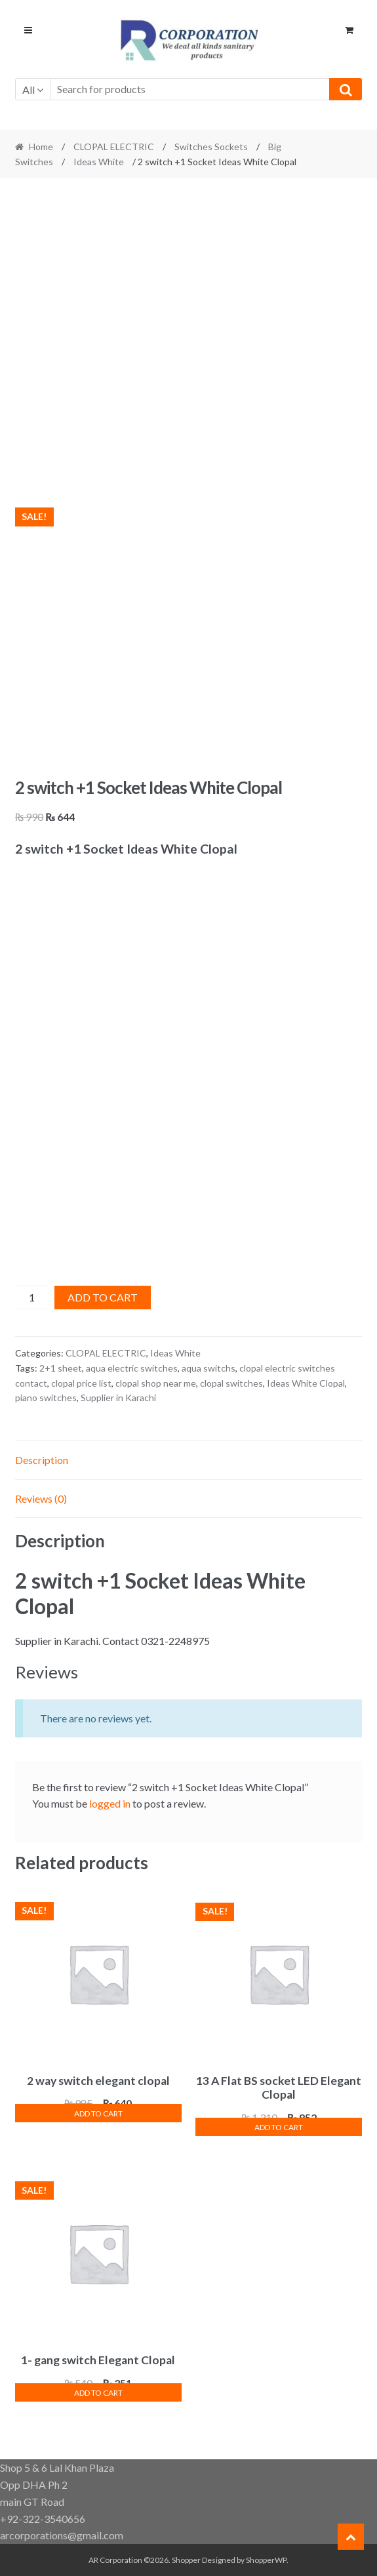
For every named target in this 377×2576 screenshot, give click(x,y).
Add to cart (103, 1297)
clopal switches (231, 1383)
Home (41, 146)
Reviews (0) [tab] (41, 1498)
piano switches (46, 1397)
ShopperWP (266, 2560)
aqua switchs (208, 1368)
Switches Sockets (211, 146)
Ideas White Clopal (306, 1383)
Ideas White (98, 161)
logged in (109, 1803)
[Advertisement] (189, 285)
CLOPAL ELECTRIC (113, 146)
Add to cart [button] (98, 2113)
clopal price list (81, 1383)
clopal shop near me (155, 1383)
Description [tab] (41, 1460)
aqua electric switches (132, 1368)
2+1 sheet (60, 1368)
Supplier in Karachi (118, 1397)
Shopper (186, 2560)
